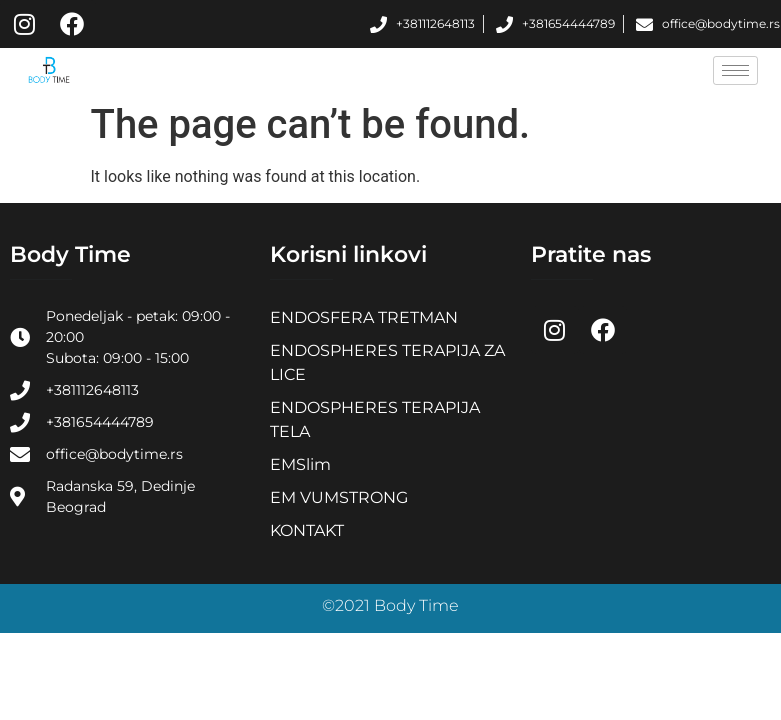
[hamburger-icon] (735, 70)
